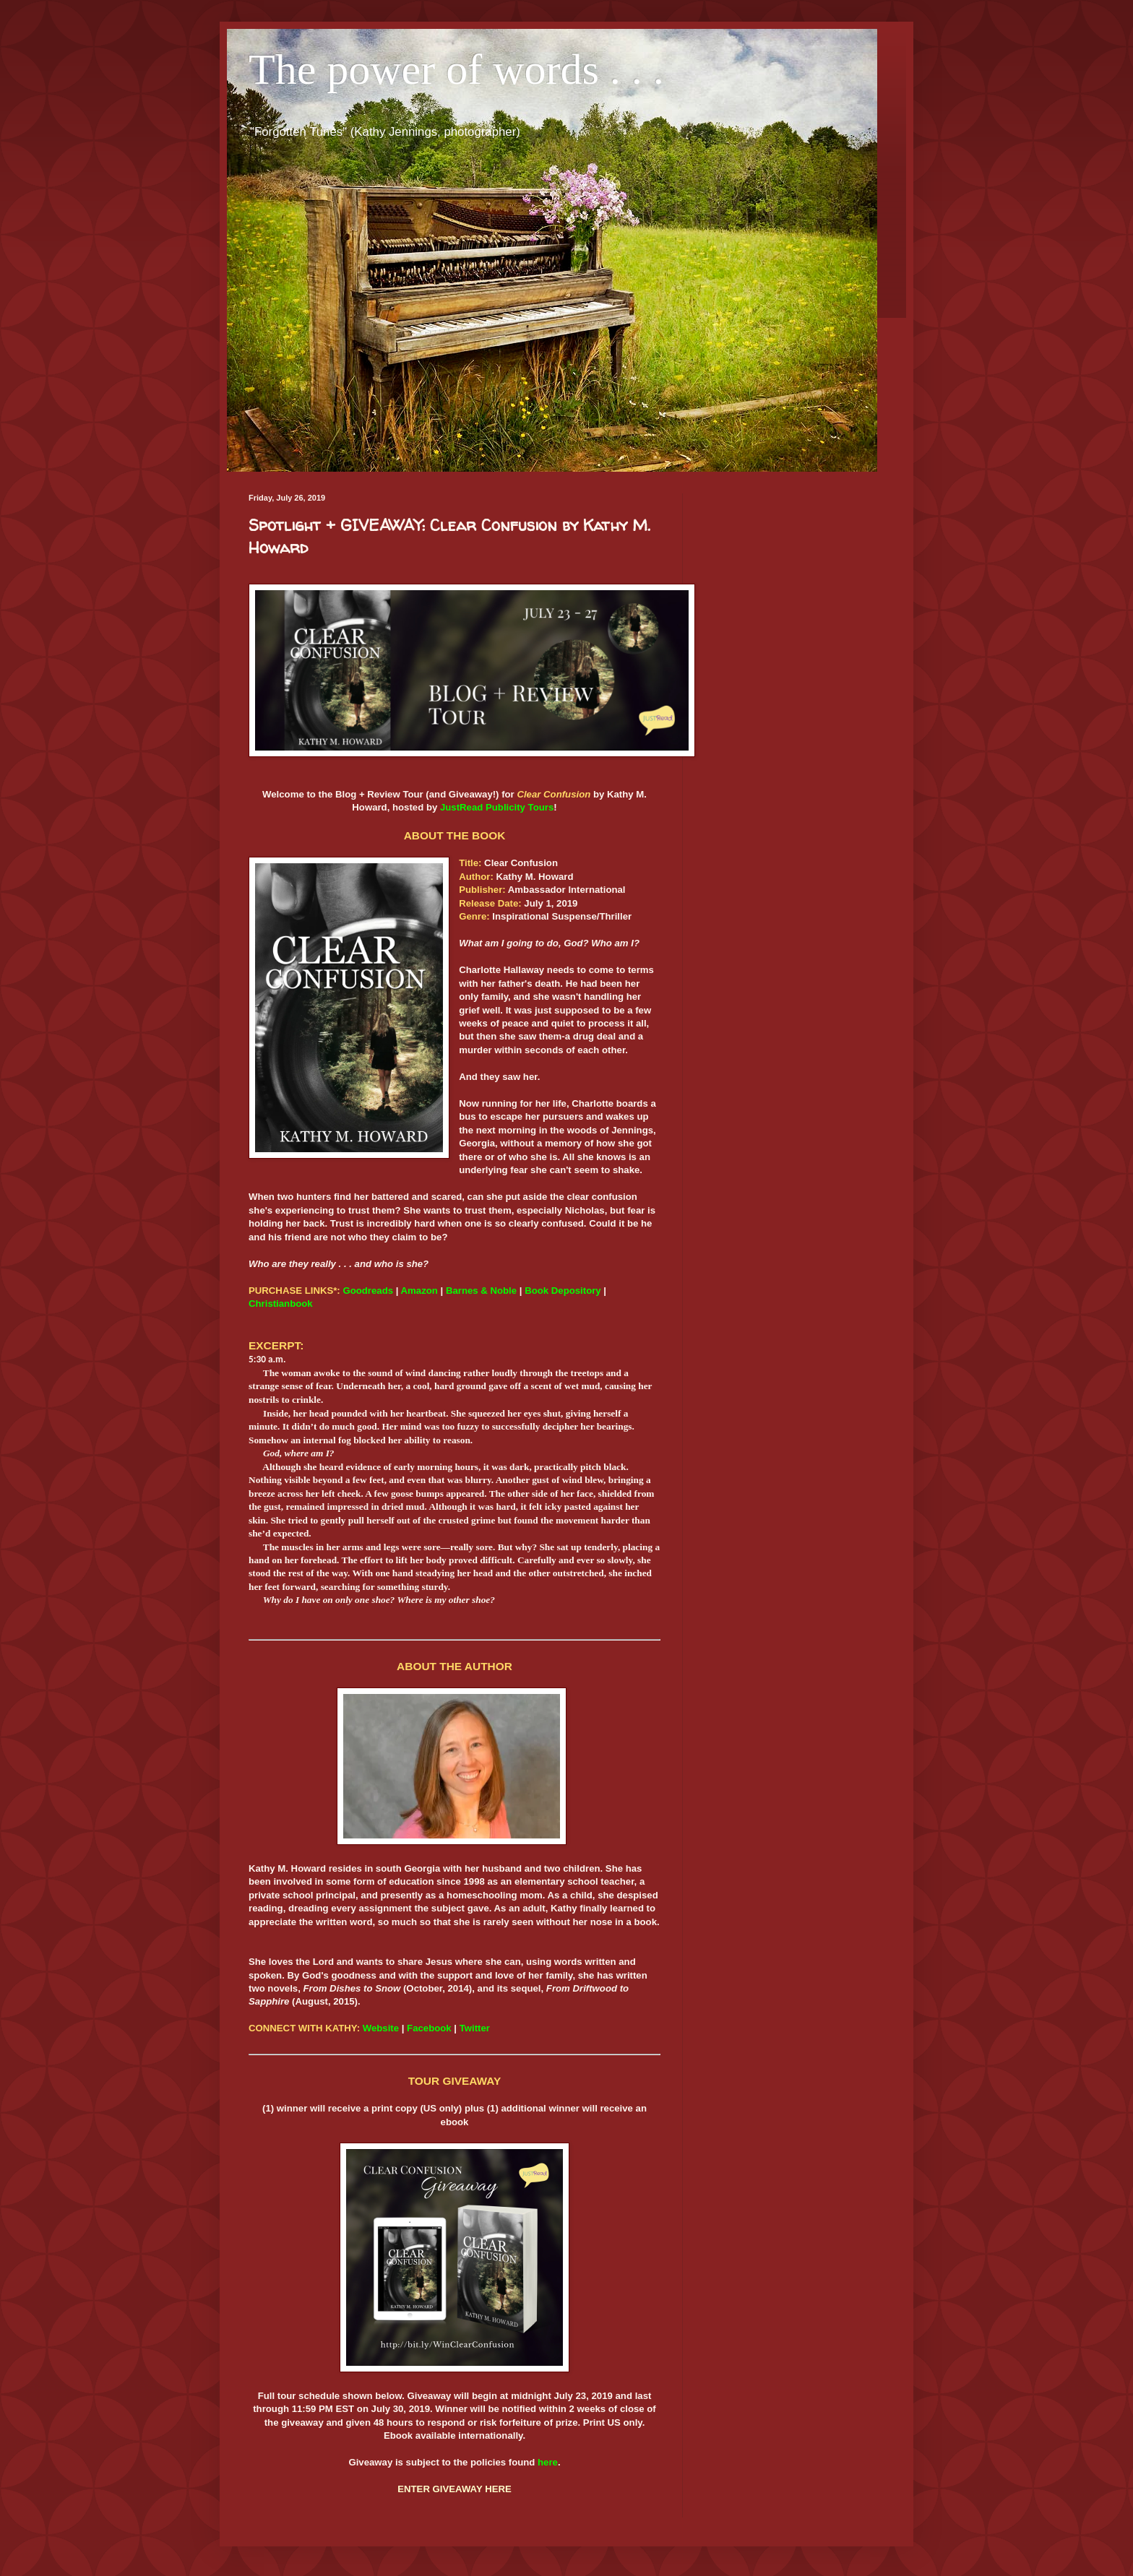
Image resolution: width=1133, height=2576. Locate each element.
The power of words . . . (456, 69)
